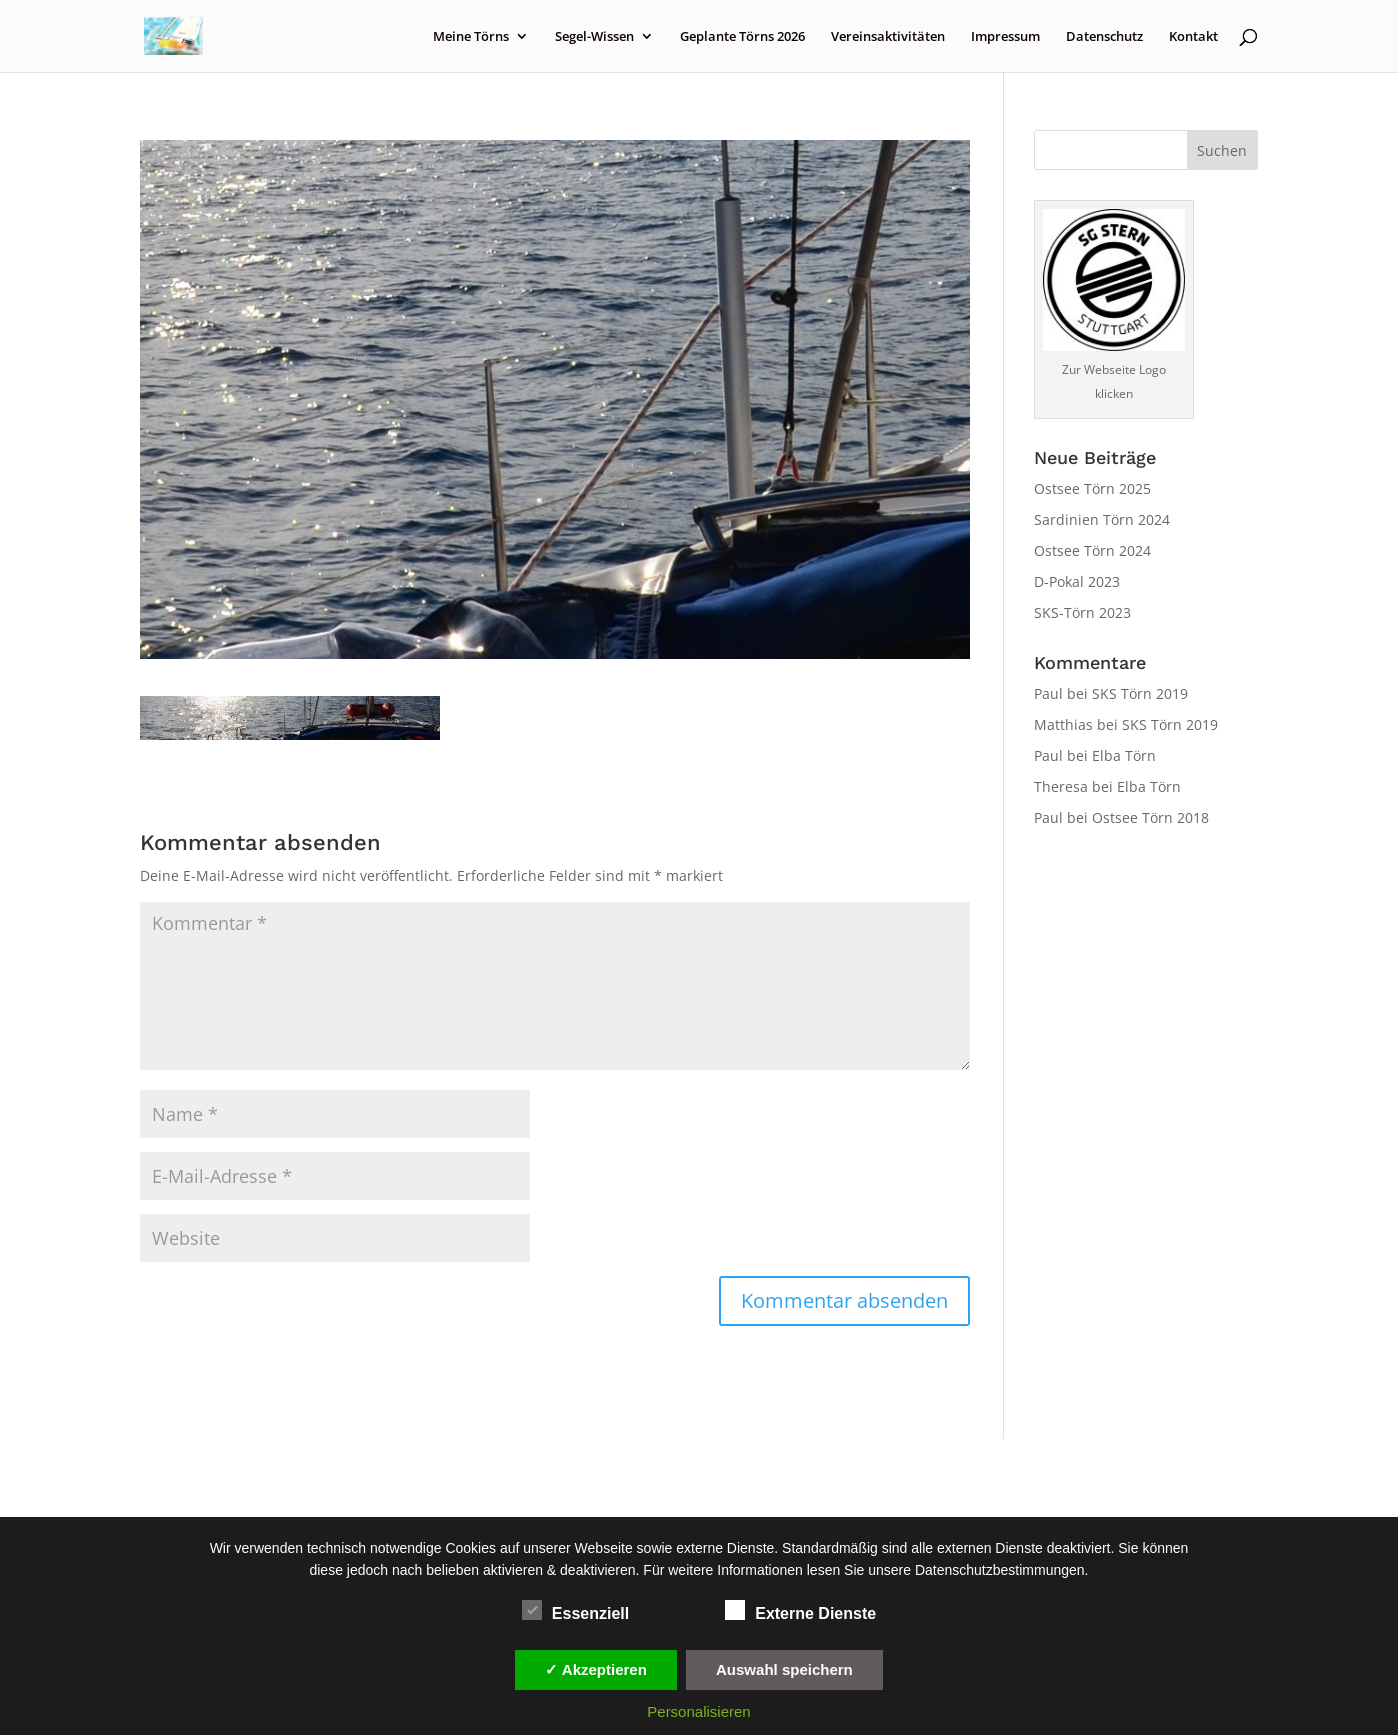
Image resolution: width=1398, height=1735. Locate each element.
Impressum (1005, 37)
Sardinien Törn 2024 (1102, 519)
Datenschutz (1104, 37)
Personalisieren (698, 1711)
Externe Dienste (800, 1611)
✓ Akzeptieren (596, 1669)
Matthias (1063, 724)
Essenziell (575, 1611)
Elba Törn (1124, 755)
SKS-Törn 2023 (1082, 612)
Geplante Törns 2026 (742, 37)
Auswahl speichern (784, 1669)
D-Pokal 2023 (1077, 581)
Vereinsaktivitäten (888, 37)
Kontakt (1193, 37)
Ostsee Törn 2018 (1150, 817)
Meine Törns (471, 37)
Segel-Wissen (594, 37)
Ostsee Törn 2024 (1092, 550)
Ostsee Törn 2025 (1092, 488)
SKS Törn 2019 (1140, 693)
